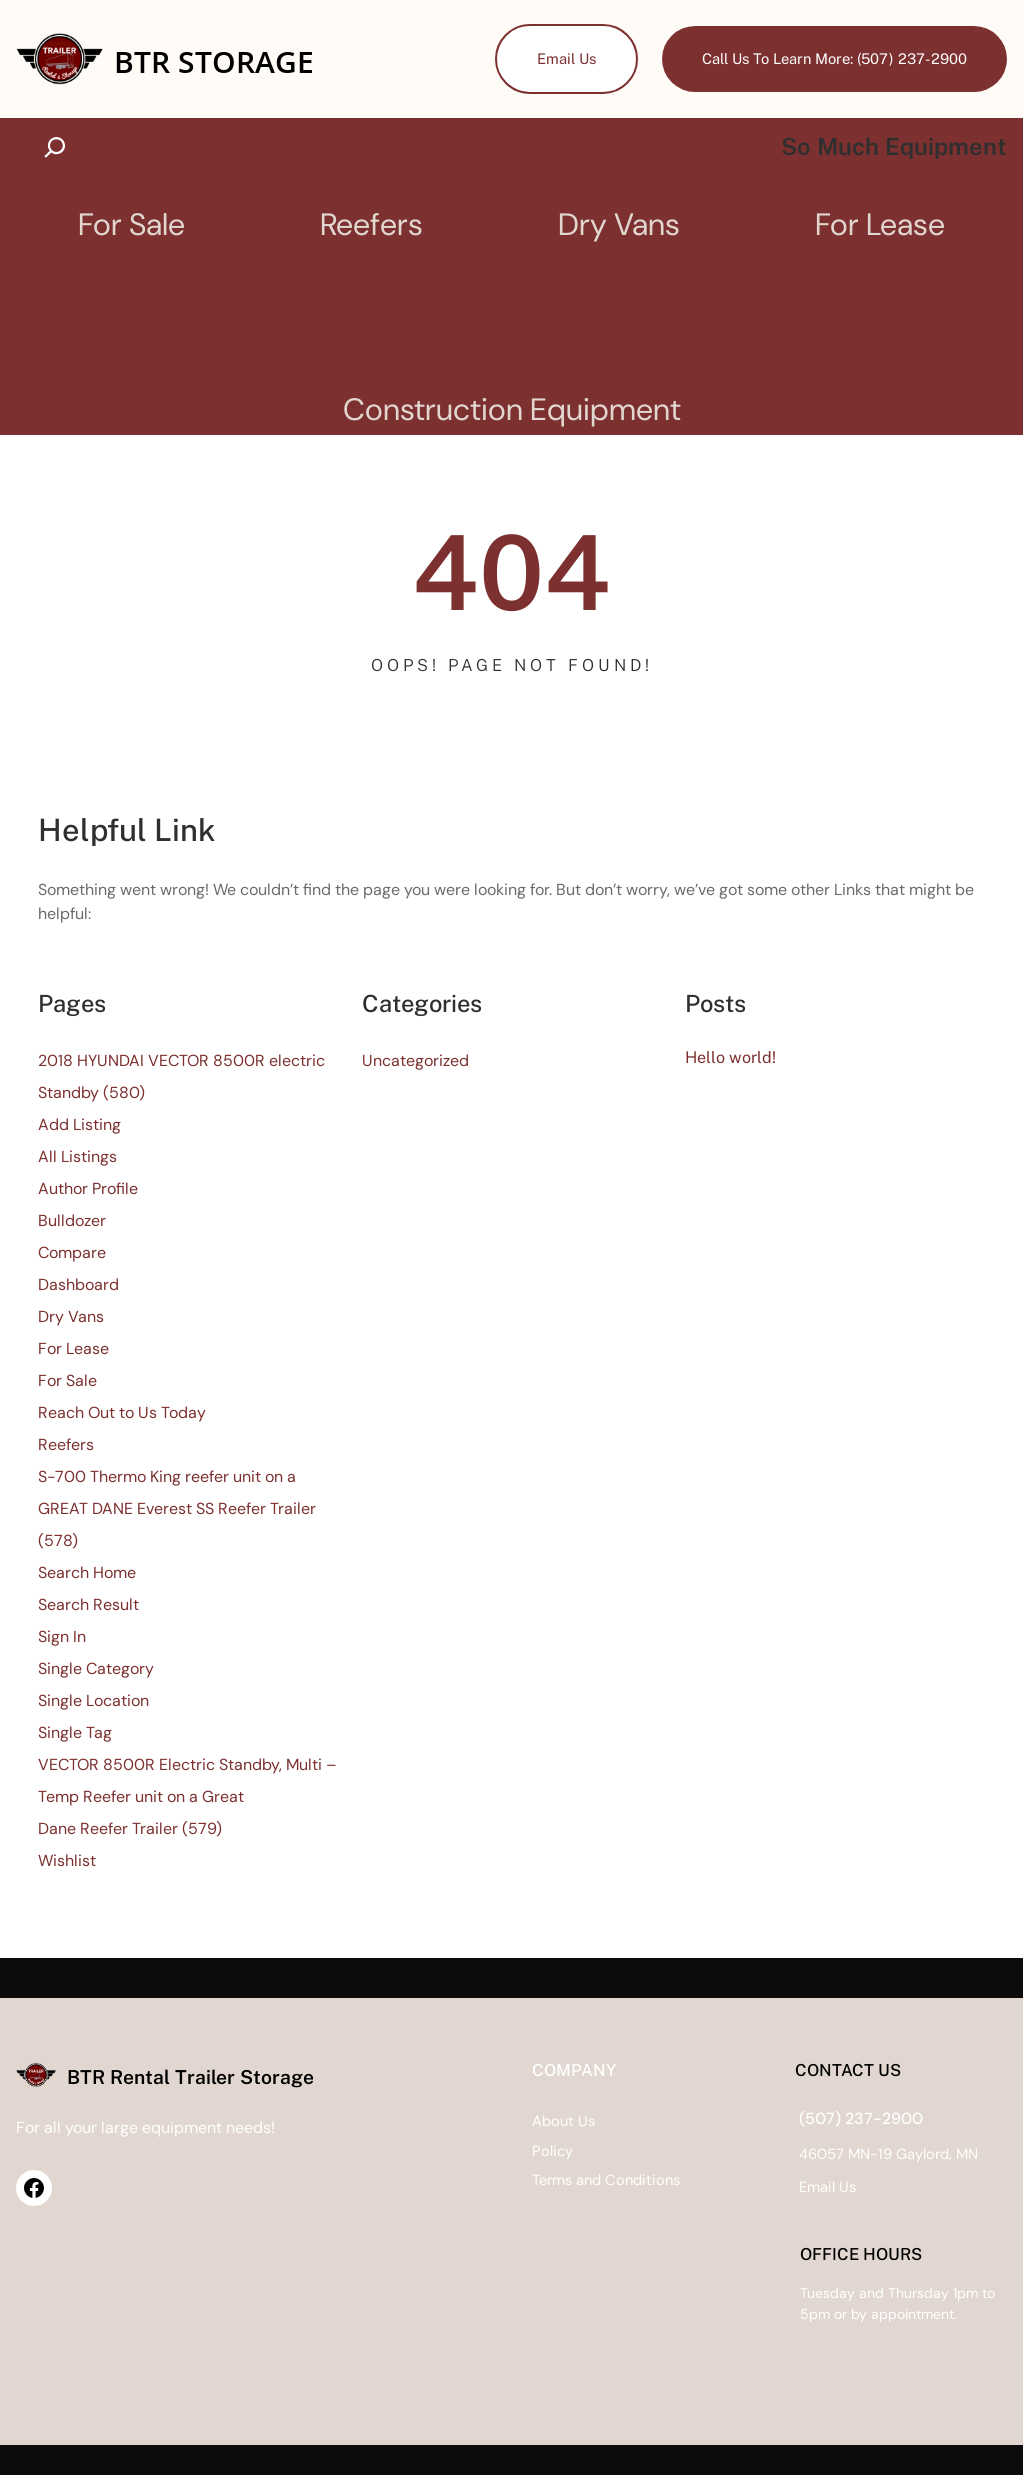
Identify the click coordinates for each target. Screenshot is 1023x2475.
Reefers (66, 1445)
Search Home (87, 1573)
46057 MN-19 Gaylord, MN (829, 2154)
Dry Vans (71, 1317)
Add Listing (79, 1125)
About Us (445, 2121)
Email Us (559, 58)
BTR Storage (217, 61)
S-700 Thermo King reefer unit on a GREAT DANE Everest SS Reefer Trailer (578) (177, 1509)
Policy (433, 2151)
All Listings (77, 1157)
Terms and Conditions (488, 2181)
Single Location (93, 1701)
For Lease (73, 1349)
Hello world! (731, 1058)
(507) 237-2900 (802, 2118)
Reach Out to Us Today (122, 1413)
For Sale (67, 1381)
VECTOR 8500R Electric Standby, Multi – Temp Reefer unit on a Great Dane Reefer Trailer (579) (187, 1797)
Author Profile (88, 1189)
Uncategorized (415, 1061)
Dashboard (78, 1285)
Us (787, 2187)
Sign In (62, 1637)
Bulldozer (72, 1221)
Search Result (88, 1605)
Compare (72, 1253)
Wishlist (67, 1861)
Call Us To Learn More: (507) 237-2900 (831, 58)
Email (759, 2187)
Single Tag (75, 1733)
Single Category (96, 1669)
